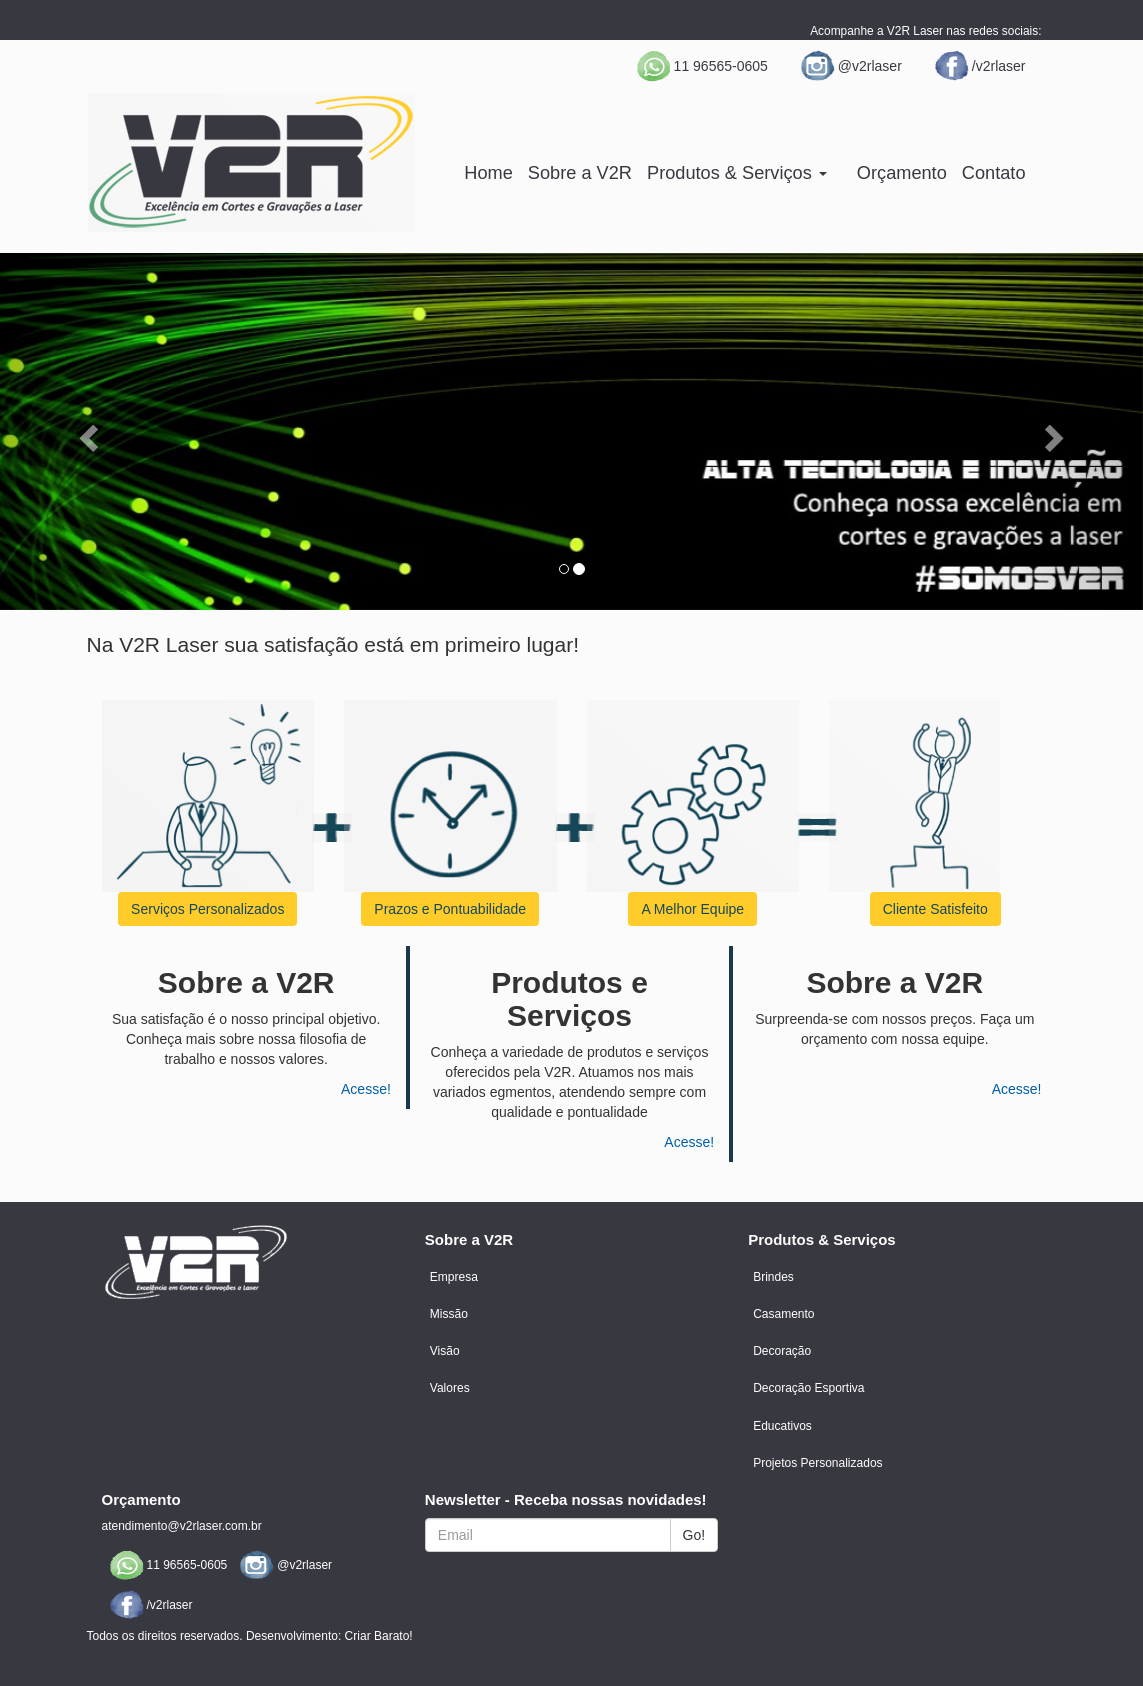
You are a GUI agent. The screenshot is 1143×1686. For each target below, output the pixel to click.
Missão (449, 1314)
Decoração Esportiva (808, 1388)
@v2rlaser (850, 66)
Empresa (454, 1277)
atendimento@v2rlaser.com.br (182, 1526)
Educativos (782, 1426)
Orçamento (902, 173)
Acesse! (366, 1089)
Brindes (773, 1277)
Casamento (783, 1314)
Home (488, 173)
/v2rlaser (979, 66)
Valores (450, 1388)
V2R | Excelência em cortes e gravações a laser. (251, 162)
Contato (994, 173)
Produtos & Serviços (737, 173)
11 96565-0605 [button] (701, 66)
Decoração (782, 1351)
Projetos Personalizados (817, 1463)
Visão (445, 1351)
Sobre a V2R (580, 173)
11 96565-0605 (167, 1565)
